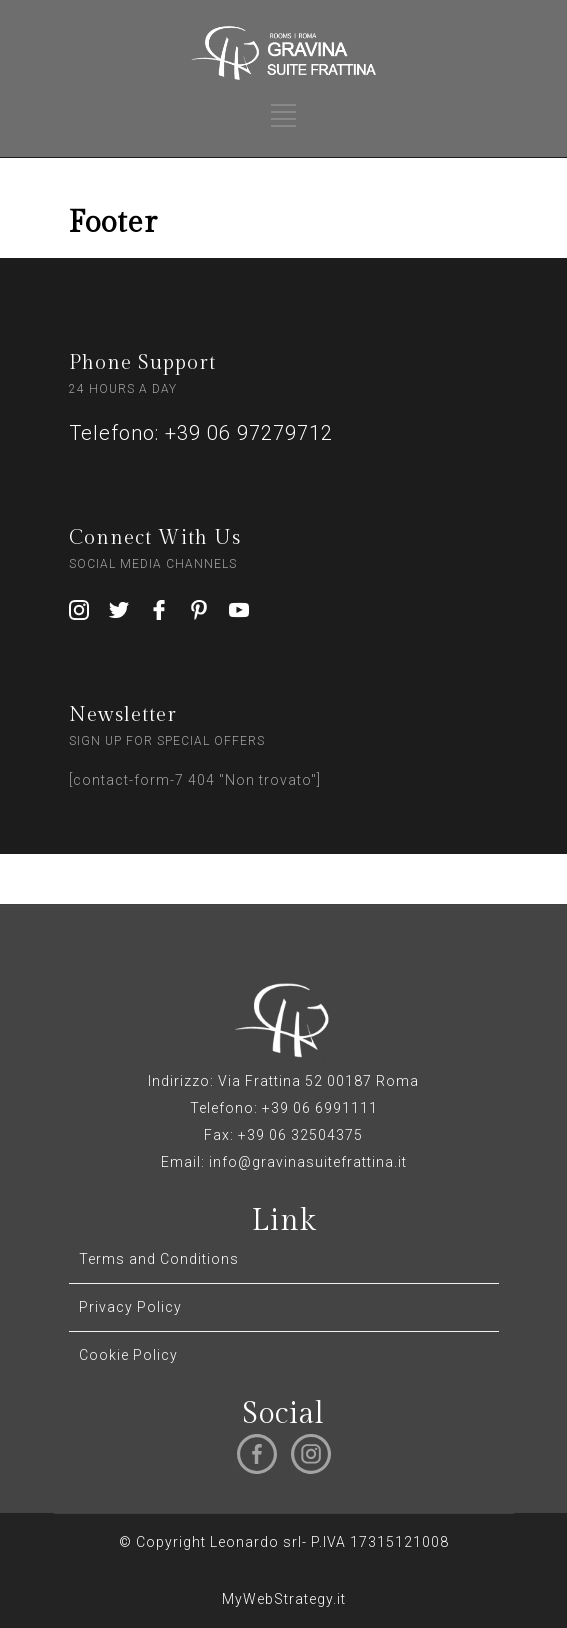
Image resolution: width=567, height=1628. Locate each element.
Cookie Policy (128, 1355)
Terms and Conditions (159, 1259)
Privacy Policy (130, 1307)
